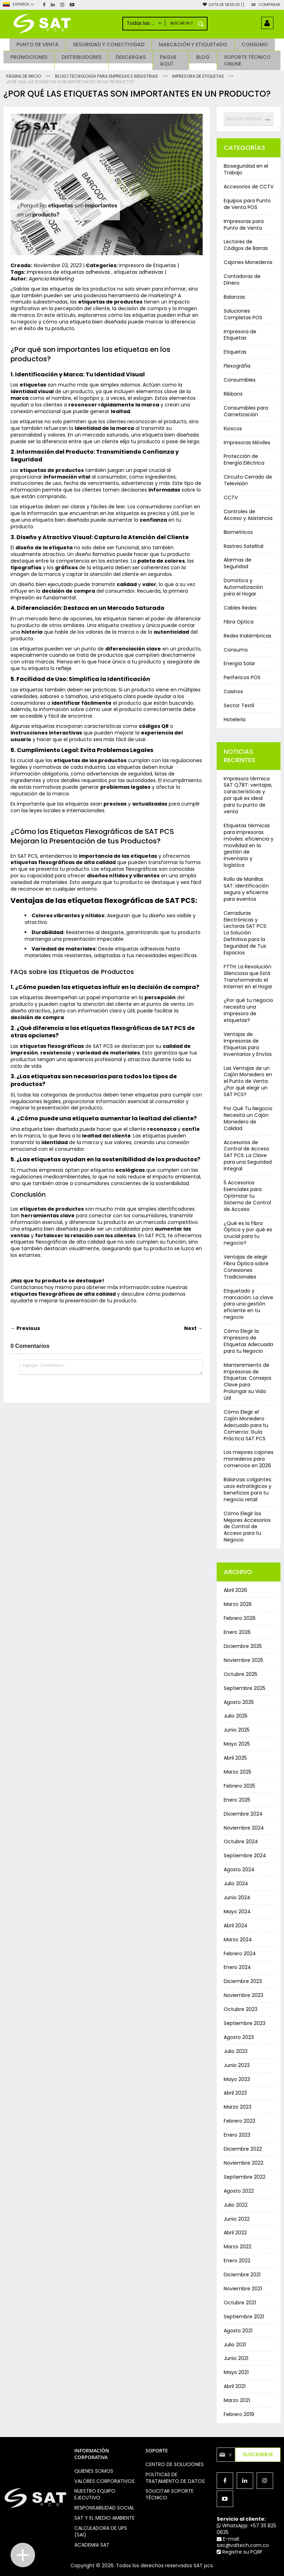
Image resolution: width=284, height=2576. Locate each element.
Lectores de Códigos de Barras (246, 245)
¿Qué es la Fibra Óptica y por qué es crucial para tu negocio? (248, 1233)
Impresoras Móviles (247, 442)
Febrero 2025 (239, 1785)
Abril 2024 (236, 1925)
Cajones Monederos (248, 262)
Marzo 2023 (237, 2106)
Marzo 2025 (237, 1771)
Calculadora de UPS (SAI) (100, 2531)
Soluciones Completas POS (243, 314)
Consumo (236, 649)
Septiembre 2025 (244, 1688)
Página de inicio (24, 76)
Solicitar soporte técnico (170, 2494)
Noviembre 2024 (244, 1827)
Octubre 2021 (240, 2302)
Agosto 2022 (239, 2190)
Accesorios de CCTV (248, 186)
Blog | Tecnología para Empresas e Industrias (107, 76)
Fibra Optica (238, 621)
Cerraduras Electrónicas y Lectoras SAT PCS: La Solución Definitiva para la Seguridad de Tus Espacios (245, 933)
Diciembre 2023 (243, 1981)
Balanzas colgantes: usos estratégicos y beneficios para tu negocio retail (248, 1489)
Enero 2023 (237, 2134)
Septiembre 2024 (245, 1855)
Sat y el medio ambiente (104, 2517)
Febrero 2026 (240, 1618)
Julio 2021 (235, 2344)
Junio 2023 (237, 2065)
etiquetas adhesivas (138, 272)
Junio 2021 (236, 2358)
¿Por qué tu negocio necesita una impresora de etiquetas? (248, 1010)
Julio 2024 (236, 1883)
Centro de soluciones (175, 2464)
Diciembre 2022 (243, 2148)
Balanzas (234, 296)
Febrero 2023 (239, 2120)
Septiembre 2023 (244, 2023)
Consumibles (240, 379)
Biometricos (238, 532)
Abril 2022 (235, 2232)
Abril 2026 (235, 1590)
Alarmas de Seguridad (237, 563)
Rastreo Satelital (243, 546)
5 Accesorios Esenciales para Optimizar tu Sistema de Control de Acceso (247, 1196)
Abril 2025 (235, 1757)
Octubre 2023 (240, 2009)
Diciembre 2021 (242, 2274)
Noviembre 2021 (243, 2288)
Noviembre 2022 (243, 2162)
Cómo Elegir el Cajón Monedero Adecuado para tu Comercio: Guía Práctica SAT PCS (246, 1425)
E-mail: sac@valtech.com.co (243, 2542)
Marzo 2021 (237, 2400)
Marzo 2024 (238, 1939)
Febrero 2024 (240, 1953)
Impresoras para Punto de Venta (244, 224)
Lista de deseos (226, 4)
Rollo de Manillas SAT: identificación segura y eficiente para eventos (246, 889)
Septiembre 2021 (244, 2316)
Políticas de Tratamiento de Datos (175, 2478)
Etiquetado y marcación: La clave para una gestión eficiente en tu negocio (248, 1304)
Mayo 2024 (237, 1911)
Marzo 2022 (237, 2246)
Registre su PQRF (240, 2551)
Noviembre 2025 (243, 1660)
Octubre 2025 (240, 1674)
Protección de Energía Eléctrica (244, 459)
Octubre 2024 (241, 1841)
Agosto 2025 (239, 1702)
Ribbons (233, 393)
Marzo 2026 (238, 1604)
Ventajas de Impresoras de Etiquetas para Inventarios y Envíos (248, 1044)
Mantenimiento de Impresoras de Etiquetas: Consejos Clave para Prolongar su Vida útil (247, 1381)
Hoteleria (234, 719)
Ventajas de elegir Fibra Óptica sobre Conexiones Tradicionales (246, 1266)
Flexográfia (237, 365)
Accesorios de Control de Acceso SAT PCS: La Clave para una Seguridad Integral (248, 1155)
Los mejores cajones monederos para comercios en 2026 (248, 1459)
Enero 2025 (237, 1799)
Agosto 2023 (239, 2037)
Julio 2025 (236, 1715)
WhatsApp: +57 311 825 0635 (246, 2529)
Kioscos (233, 428)
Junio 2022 (237, 2218)
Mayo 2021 (236, 2372)
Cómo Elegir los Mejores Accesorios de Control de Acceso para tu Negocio (247, 1527)
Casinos (233, 691)
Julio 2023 (236, 2051)
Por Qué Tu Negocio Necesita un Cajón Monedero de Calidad (248, 1118)
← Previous (25, 1328)
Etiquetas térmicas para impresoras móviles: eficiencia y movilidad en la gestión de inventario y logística (248, 845)
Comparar (269, 4)
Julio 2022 (236, 2204)
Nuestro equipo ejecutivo (94, 2494)
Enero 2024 (237, 1967)
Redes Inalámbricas (247, 635)
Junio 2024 (237, 1897)
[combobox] (249, 119)
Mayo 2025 (237, 1743)
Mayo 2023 (237, 2079)
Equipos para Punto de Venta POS (247, 204)
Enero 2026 (237, 1632)
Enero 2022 (237, 2260)
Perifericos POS (242, 677)
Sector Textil (239, 705)
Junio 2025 (237, 1729)
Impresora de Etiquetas (198, 76)
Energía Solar (239, 663)
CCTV (231, 497)
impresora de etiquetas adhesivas (69, 272)
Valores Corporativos (104, 2481)
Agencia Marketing (51, 278)
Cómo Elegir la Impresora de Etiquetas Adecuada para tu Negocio (248, 1341)
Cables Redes (240, 607)
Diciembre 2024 (243, 1813)
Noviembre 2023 (243, 1995)
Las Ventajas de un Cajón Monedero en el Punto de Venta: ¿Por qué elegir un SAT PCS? (248, 1081)
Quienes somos (93, 2470)
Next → (193, 1328)
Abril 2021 (234, 2386)
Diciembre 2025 (243, 1646)
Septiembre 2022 (244, 2176)
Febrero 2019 (239, 2414)
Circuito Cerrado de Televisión (248, 480)
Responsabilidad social (104, 2507)
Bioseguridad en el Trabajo (246, 169)
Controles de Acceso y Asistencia (248, 515)
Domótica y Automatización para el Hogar (243, 587)
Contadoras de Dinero (242, 279)
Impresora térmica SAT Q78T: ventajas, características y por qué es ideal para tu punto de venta (248, 795)
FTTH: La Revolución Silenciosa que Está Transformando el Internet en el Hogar (248, 976)
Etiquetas (235, 351)
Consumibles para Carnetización (246, 411)
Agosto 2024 (239, 1869)
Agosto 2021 (238, 2330)
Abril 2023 (235, 2092)
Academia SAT (91, 2544)
